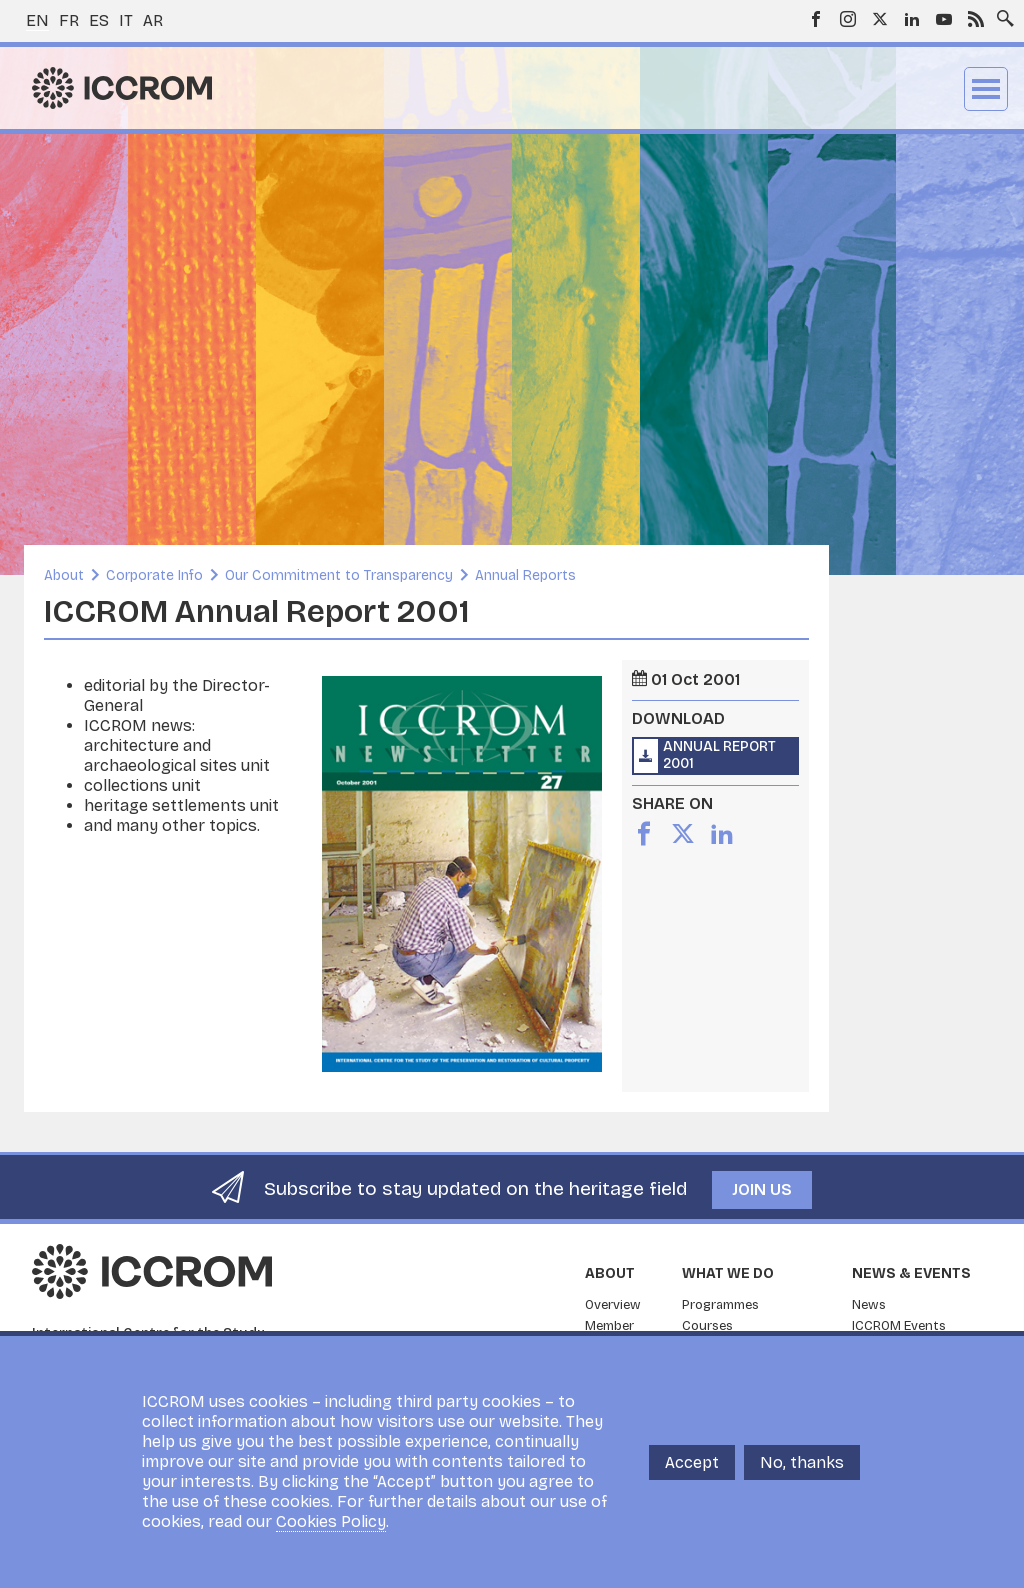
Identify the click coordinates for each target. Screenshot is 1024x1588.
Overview (613, 1305)
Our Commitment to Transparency (339, 575)
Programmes (720, 1305)
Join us (762, 1189)
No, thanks (802, 1462)
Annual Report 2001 (719, 755)
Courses (707, 1326)
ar (153, 20)
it (126, 20)
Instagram (848, 19)
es (99, 20)
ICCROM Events (899, 1326)
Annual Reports (525, 575)
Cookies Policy (331, 1521)
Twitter (880, 19)
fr (69, 20)
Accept (692, 1462)
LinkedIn (912, 19)
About (64, 575)
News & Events (911, 1273)
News (869, 1305)
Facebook (816, 19)
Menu (986, 89)
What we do (728, 1273)
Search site (1001, 13)
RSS (976, 19)
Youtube (944, 19)
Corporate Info (154, 575)
